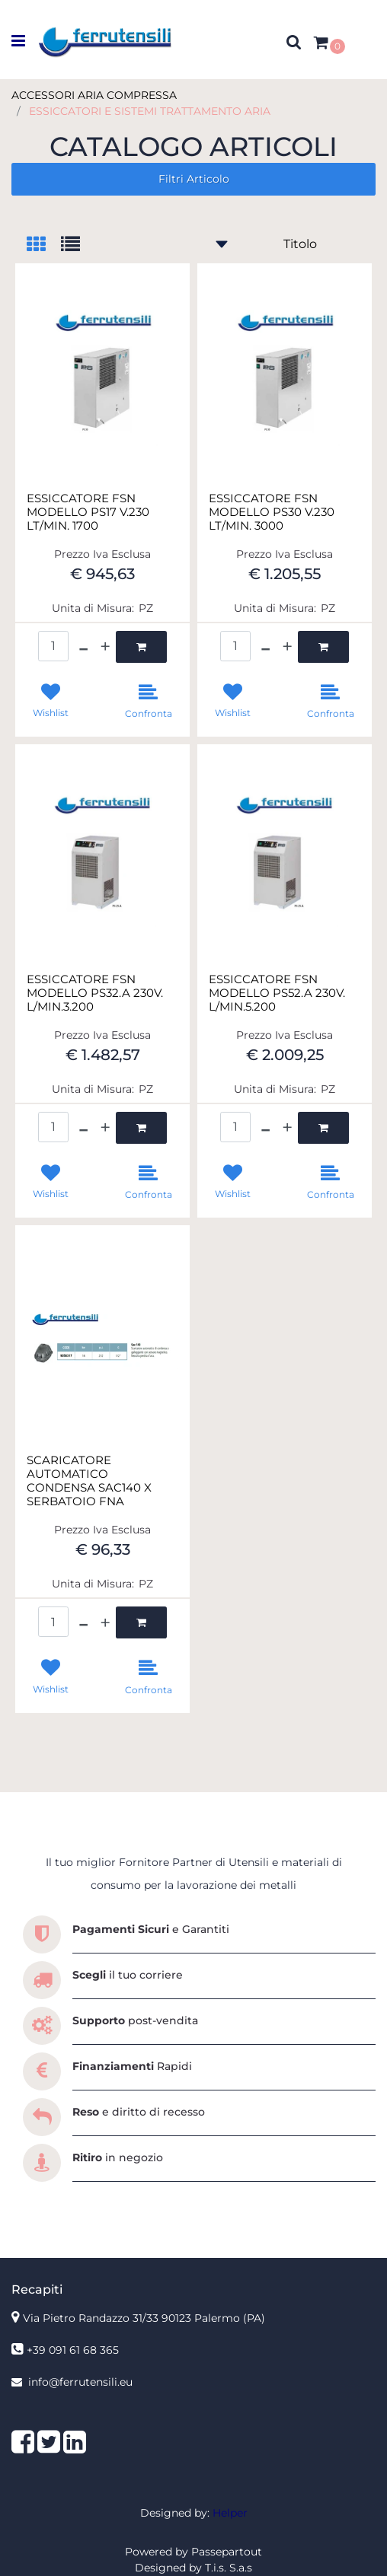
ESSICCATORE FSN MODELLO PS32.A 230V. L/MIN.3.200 (95, 993)
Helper (230, 2513)
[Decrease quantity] (83, 647)
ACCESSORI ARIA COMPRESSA (94, 95)
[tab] (44, 245)
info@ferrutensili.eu (80, 2382)
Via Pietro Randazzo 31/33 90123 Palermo (144, 2318)
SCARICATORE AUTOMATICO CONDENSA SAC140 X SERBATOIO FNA (89, 1481)
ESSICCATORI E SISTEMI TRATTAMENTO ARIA (149, 111)
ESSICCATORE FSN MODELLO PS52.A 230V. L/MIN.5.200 (277, 993)
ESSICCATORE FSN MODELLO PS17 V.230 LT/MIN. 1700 (88, 512)
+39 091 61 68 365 (73, 2350)
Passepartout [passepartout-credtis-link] (226, 2551)
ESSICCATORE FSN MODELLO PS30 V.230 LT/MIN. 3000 (271, 512)
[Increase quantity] (105, 647)
